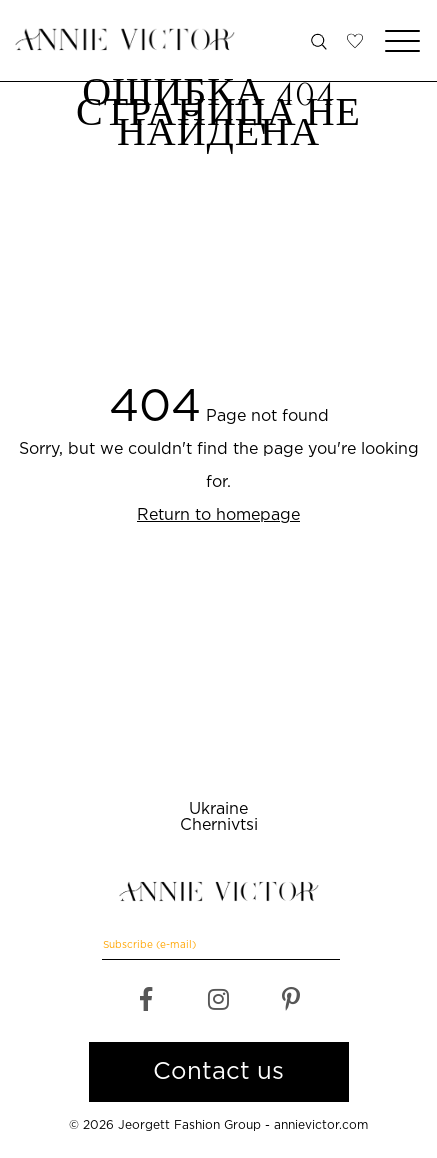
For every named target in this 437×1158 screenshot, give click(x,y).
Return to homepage (218, 515)
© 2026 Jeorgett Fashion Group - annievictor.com (218, 1125)
